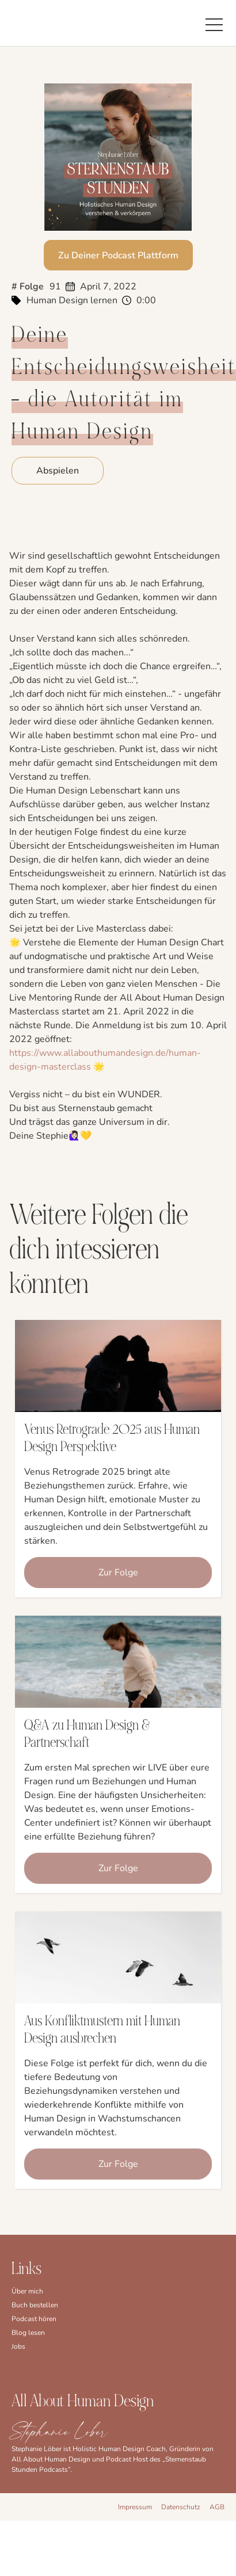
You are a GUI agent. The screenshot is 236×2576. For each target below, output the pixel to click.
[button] (214, 23)
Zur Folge (118, 1572)
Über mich (27, 2291)
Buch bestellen (35, 2305)
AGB (217, 2507)
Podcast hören (34, 2318)
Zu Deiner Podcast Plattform (118, 255)
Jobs (18, 2346)
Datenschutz (180, 2507)
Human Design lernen (71, 300)
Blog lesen (28, 2332)
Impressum (135, 2507)
